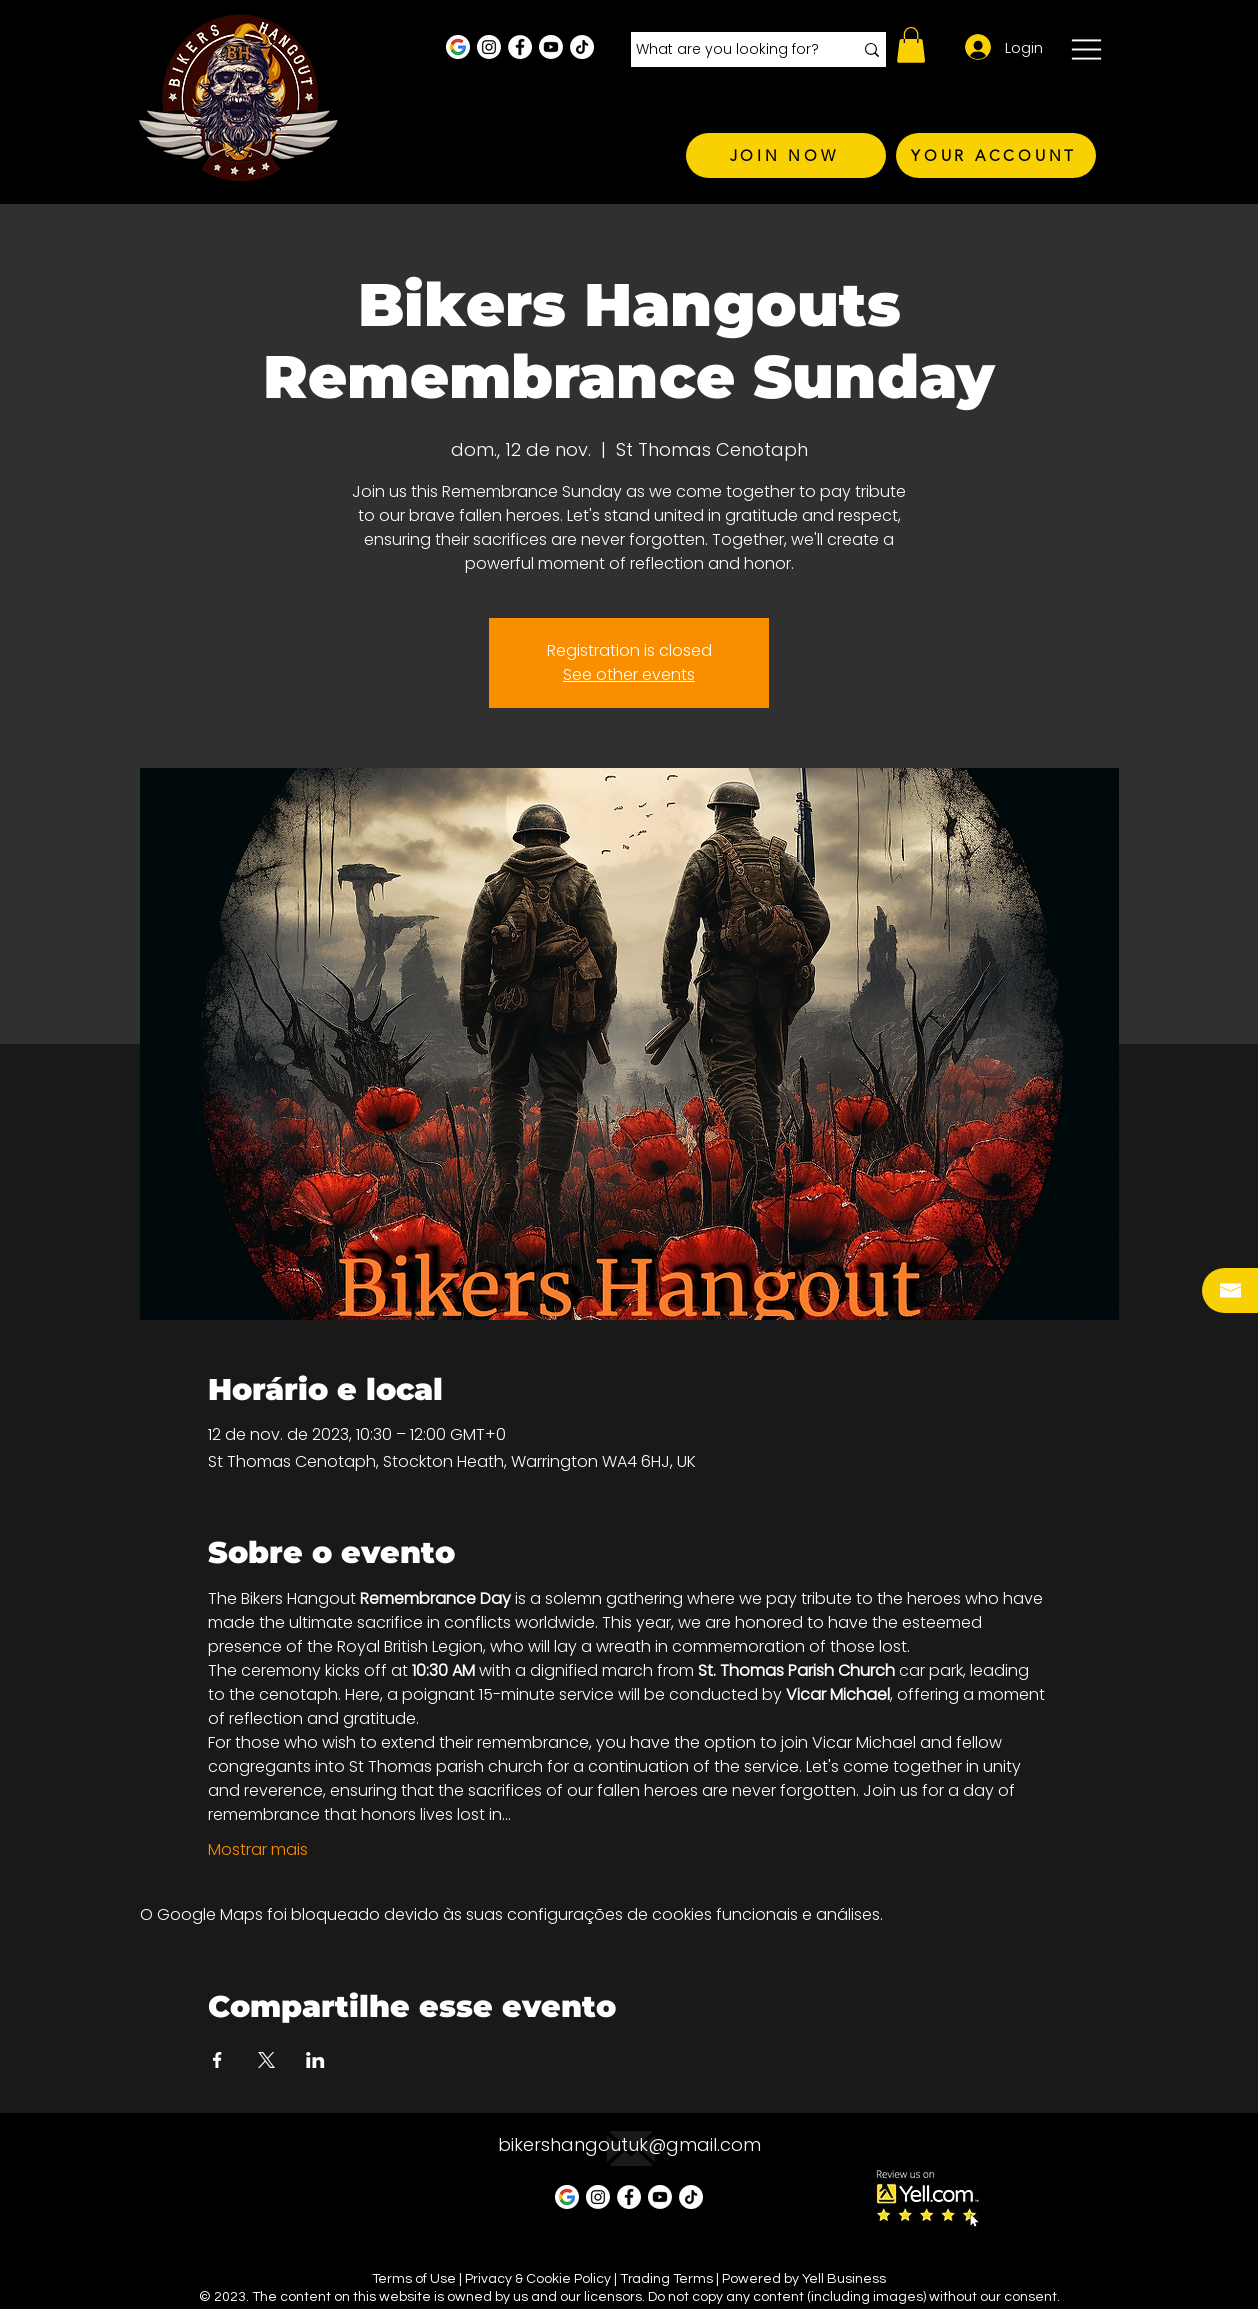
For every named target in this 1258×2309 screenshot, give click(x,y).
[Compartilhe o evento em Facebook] (217, 2060)
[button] (911, 45)
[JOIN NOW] (786, 155)
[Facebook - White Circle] (520, 47)
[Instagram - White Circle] (489, 47)
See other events (629, 674)
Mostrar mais (258, 1850)
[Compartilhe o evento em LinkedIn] (315, 2060)
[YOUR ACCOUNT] (996, 155)
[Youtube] (551, 47)
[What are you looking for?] (729, 50)
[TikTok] (582, 47)
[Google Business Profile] (458, 47)
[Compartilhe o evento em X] (266, 2060)
